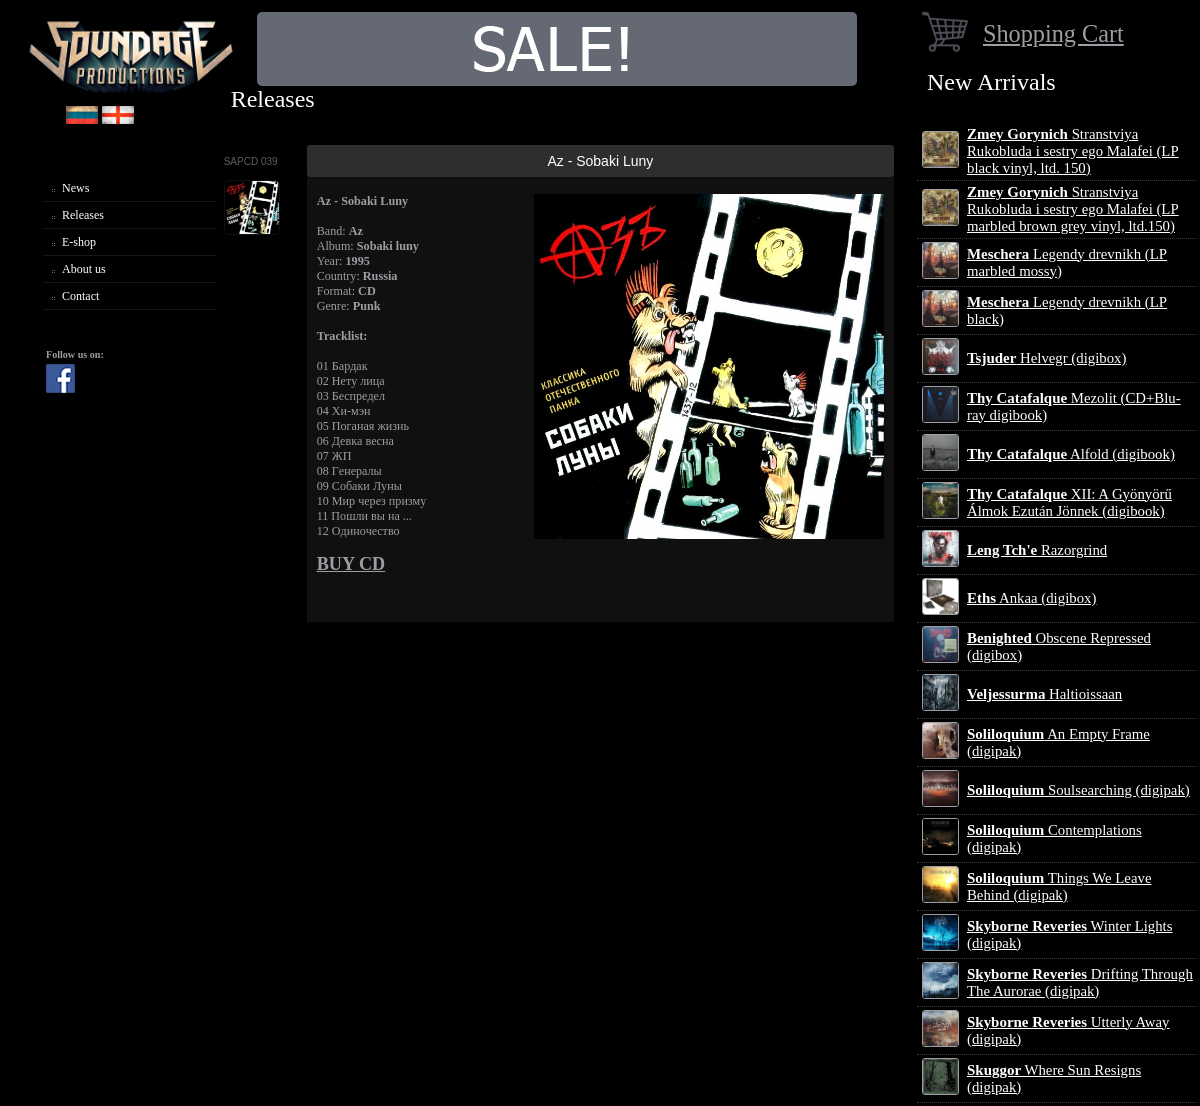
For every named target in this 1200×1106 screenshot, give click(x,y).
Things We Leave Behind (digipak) (1059, 886)
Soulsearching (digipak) (1078, 790)
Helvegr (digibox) (1046, 358)
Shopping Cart (1053, 33)
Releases (83, 215)
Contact (80, 296)
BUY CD (351, 564)
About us (84, 269)
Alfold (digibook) (1071, 454)
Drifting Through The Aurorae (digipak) (1080, 982)
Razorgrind (1037, 550)
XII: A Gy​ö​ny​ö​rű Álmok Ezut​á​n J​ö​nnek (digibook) (1069, 502)
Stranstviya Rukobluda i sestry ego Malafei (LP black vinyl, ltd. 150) (1073, 151)
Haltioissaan (1044, 694)
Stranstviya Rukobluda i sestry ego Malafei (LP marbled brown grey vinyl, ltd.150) (1073, 209)
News (75, 188)
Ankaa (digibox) (1031, 598)
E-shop (79, 242)
